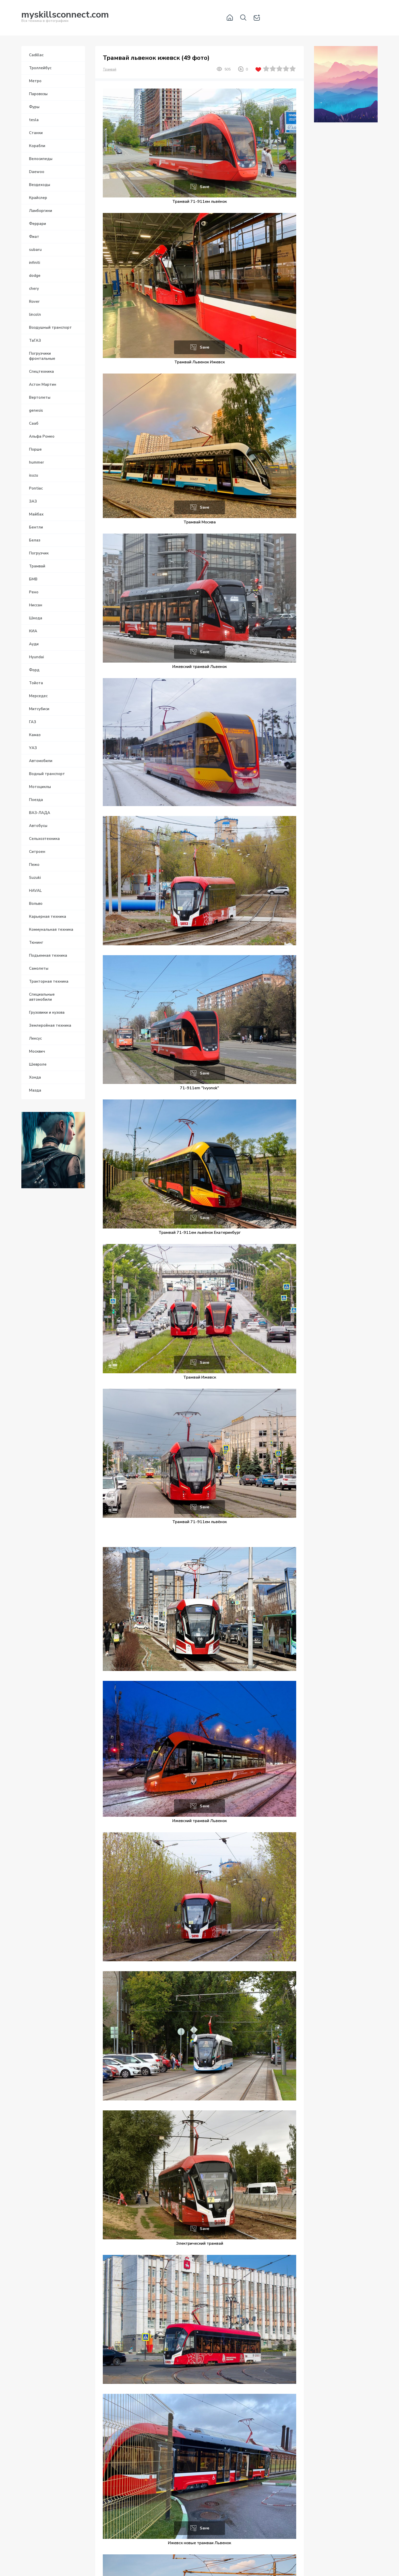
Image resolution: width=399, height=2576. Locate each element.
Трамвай (109, 69)
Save (204, 187)
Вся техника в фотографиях (65, 17)
